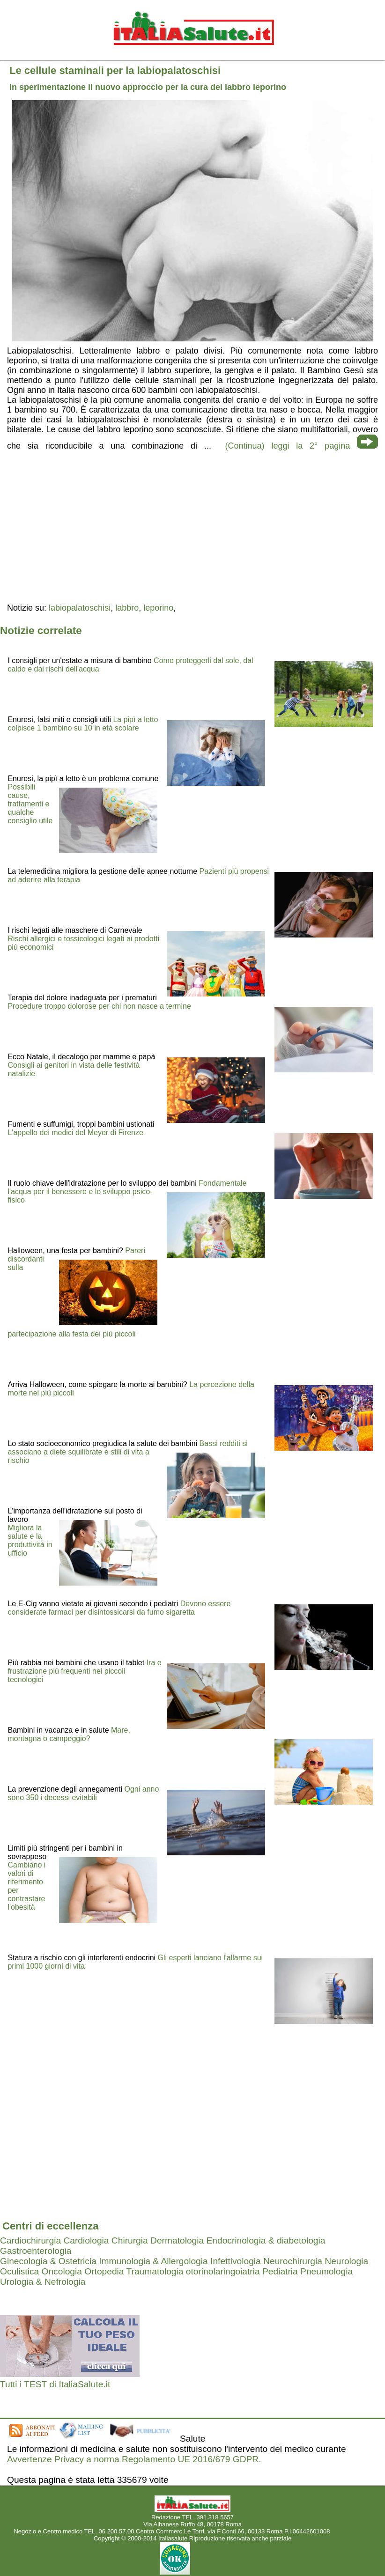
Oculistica (19, 2271)
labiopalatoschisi (80, 608)
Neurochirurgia (292, 2261)
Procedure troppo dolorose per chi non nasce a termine (99, 1006)
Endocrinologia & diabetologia (266, 2240)
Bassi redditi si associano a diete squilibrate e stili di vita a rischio (127, 1451)
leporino (158, 608)
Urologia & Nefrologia (42, 2282)
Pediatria (280, 2271)
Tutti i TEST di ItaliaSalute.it (55, 2384)
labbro (127, 608)
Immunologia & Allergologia (153, 2261)
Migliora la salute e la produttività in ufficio (29, 1540)
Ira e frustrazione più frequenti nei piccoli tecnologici (84, 1671)
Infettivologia (235, 2261)
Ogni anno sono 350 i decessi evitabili (83, 1793)
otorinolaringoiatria (223, 2271)
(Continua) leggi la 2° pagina (287, 445)
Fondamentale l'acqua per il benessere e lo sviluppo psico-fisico (126, 1191)
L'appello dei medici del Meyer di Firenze (75, 1133)
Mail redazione (351, 2531)
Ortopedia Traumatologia (133, 2271)
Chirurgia (129, 2240)
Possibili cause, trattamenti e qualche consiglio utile (29, 804)
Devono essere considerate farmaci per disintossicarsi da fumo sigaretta (118, 1608)
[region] (192, 526)
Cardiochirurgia (30, 2240)
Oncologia (62, 2271)
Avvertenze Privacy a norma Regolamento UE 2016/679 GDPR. (134, 2459)
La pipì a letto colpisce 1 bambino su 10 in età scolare (82, 724)
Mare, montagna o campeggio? (68, 1734)
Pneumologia (326, 2271)
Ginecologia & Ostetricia (48, 2261)
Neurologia (346, 2261)
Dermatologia (177, 2240)
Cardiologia (86, 2240)
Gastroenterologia (36, 2251)
